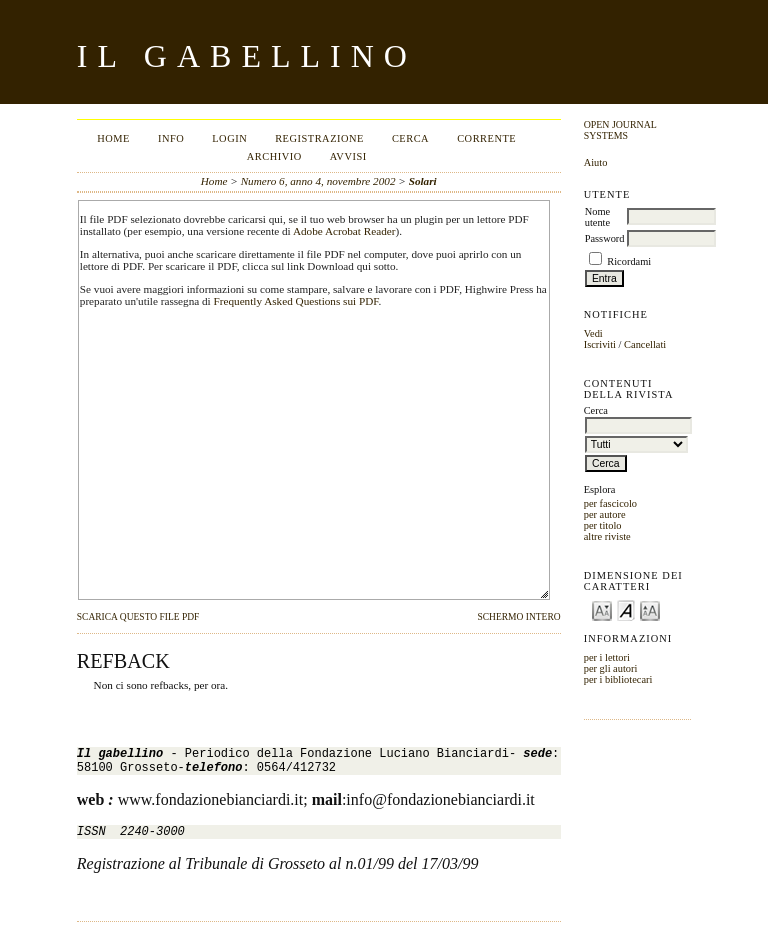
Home (113, 138)
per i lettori (607, 657)
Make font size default (626, 609)
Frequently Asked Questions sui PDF (296, 301)
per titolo (603, 525)
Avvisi (348, 156)
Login (229, 138)
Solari (423, 181)
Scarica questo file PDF (138, 617)
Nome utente (597, 217)
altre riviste (607, 536)
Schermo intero (518, 617)
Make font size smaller (602, 609)
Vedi (593, 333)
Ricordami (629, 261)
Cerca (410, 138)
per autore (605, 514)
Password (605, 238)
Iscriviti (600, 344)
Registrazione (319, 138)
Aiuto (596, 162)
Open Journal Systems (620, 130)
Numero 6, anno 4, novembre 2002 (318, 181)
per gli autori (611, 668)
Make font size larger (650, 609)
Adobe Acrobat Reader (344, 231)
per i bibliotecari (618, 679)
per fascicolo (610, 503)
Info (171, 138)
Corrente (486, 138)
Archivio (274, 156)
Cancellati (645, 344)
